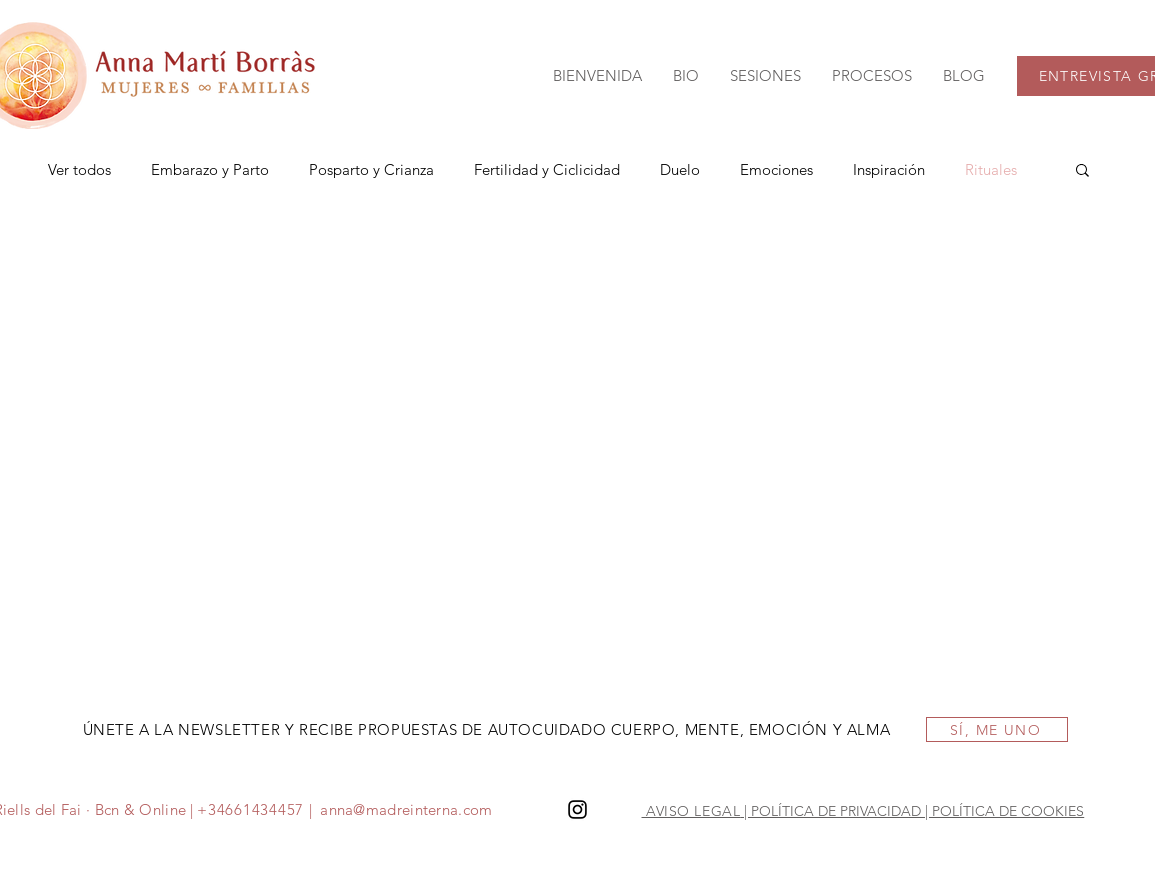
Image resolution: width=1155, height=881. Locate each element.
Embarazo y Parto (210, 169)
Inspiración (889, 169)
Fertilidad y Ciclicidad (547, 169)
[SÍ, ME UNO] (997, 729)
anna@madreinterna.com (406, 809)
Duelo (680, 169)
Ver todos (79, 169)
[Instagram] (577, 809)
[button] (765, 76)
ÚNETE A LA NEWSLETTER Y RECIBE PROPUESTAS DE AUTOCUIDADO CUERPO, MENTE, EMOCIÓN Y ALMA (487, 729)
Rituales (991, 169)
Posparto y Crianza (371, 169)
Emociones (776, 169)
